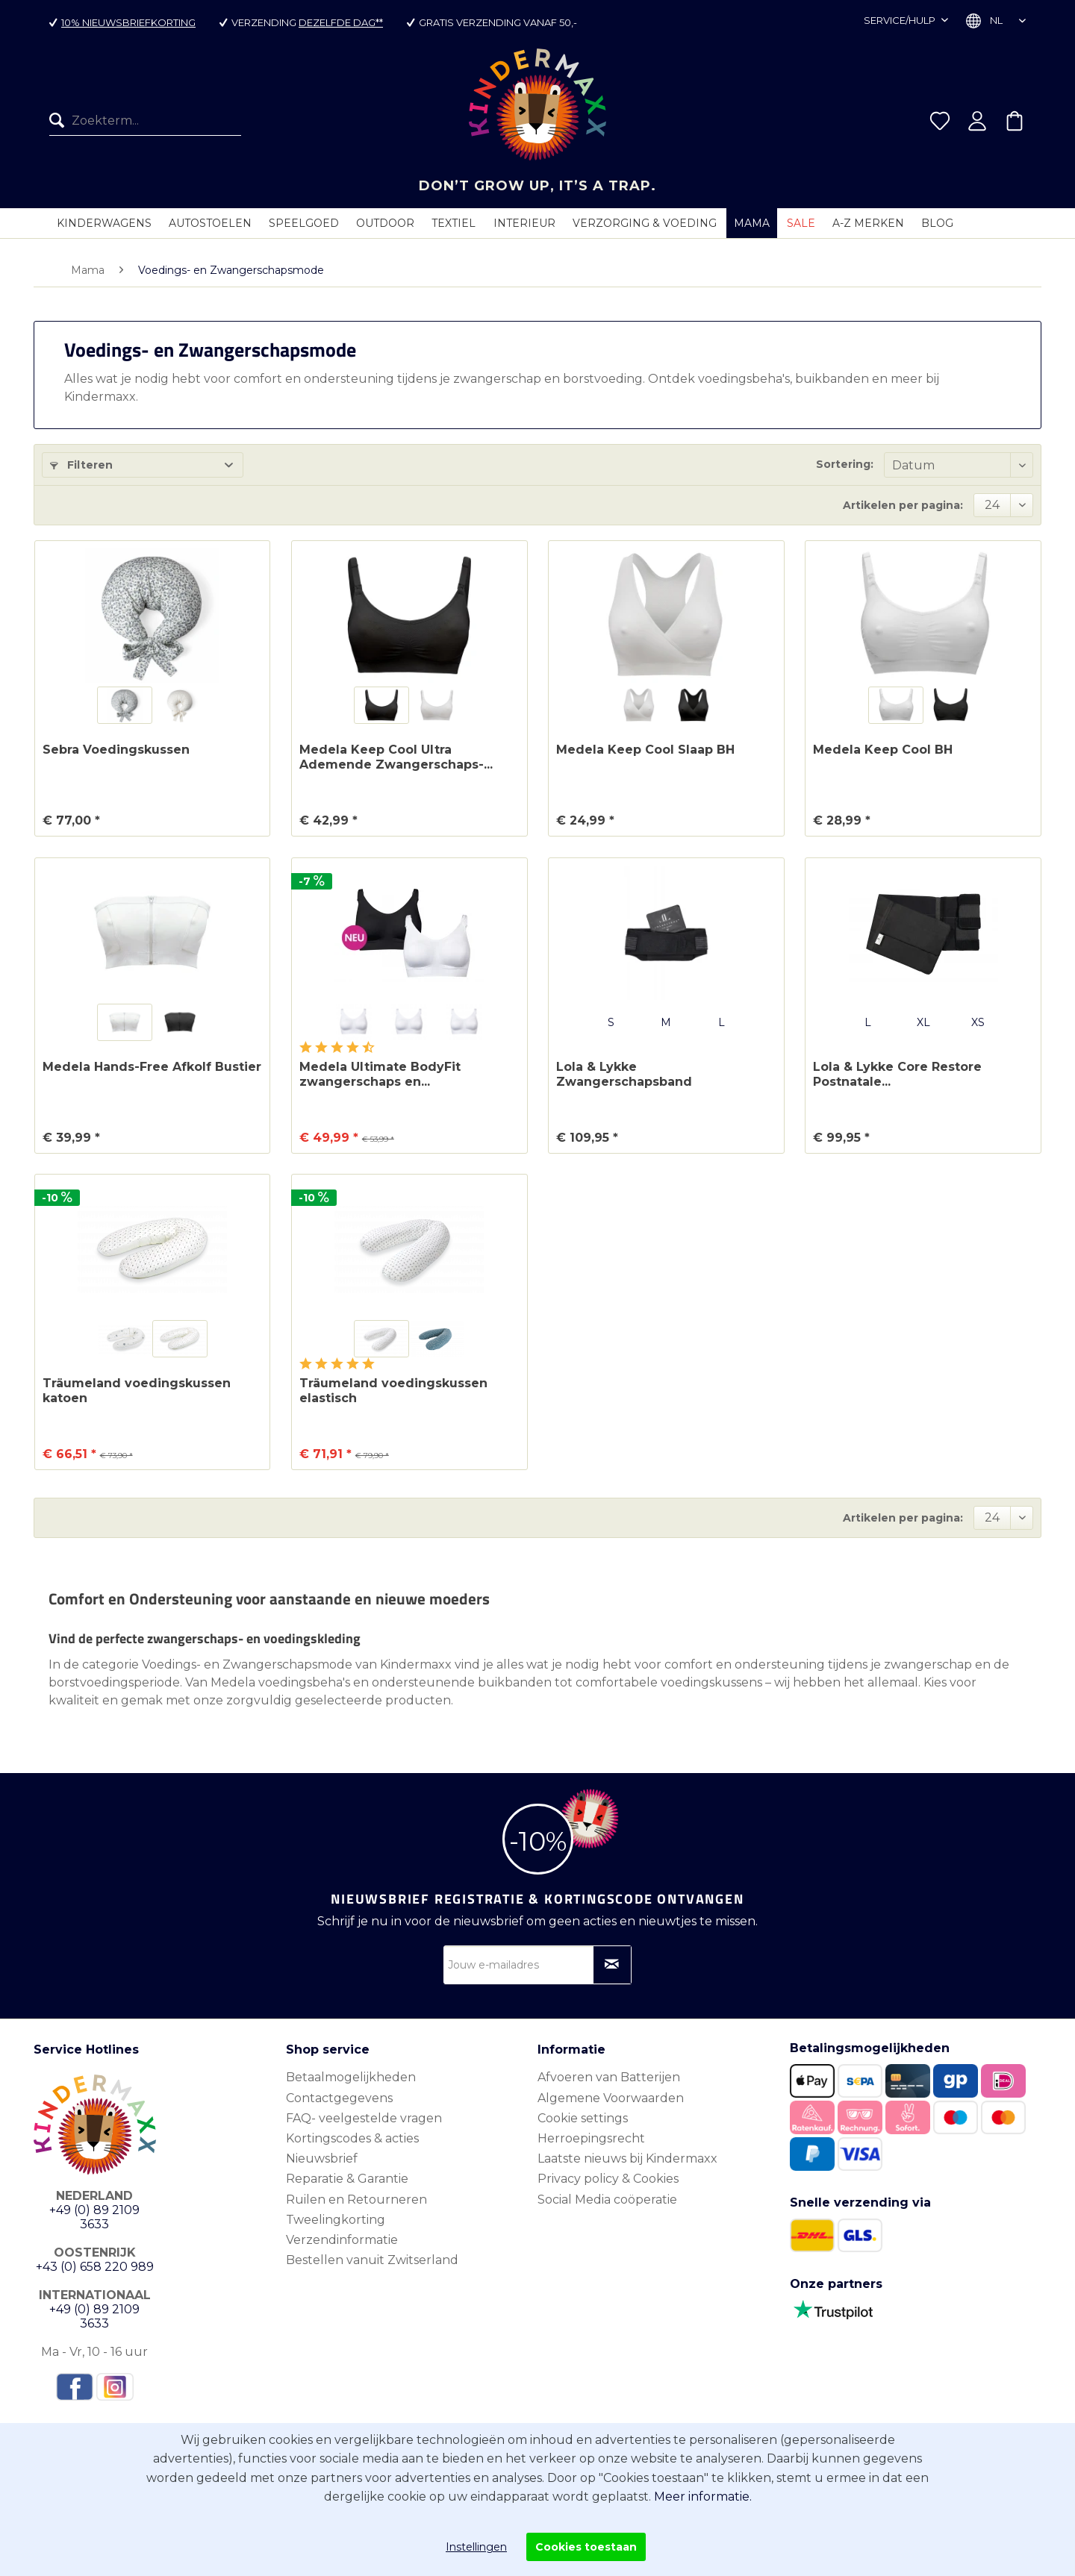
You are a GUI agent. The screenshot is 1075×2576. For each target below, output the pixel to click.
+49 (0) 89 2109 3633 (94, 2217)
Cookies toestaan (586, 2547)
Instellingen (476, 2547)
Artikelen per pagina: (903, 505)
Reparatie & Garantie (347, 2179)
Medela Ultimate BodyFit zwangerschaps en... (380, 1074)
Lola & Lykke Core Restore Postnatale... (897, 1074)
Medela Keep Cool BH (883, 750)
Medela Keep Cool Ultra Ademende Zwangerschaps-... (396, 757)
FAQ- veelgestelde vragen (364, 2118)
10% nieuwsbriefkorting (128, 22)
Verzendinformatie (342, 2240)
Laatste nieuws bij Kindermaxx (627, 2158)
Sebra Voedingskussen (116, 750)
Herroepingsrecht (591, 2138)
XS (978, 1022)
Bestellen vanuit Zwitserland (372, 2260)
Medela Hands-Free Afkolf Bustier (152, 1067)
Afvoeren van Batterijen (609, 2077)
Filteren (81, 465)
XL (923, 1022)
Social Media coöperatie (607, 2199)
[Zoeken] (60, 121)
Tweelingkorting (335, 2220)
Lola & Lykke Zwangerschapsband (624, 1074)
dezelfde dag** (341, 22)
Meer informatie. (703, 2496)
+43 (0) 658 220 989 (95, 2267)
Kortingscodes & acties (352, 2138)
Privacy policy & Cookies (608, 2179)
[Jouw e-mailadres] (537, 1964)
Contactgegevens (339, 2098)
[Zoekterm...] (145, 121)
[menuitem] (145, 121)
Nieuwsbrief (322, 2158)
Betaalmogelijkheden (351, 2077)
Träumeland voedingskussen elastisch (393, 1390)
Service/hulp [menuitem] (901, 20)
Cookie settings (583, 2118)
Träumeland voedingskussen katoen (137, 1390)
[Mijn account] (977, 121)
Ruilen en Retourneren (356, 2199)
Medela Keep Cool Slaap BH (645, 750)
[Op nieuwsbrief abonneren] (612, 1964)
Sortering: (844, 464)
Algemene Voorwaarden (611, 2098)
